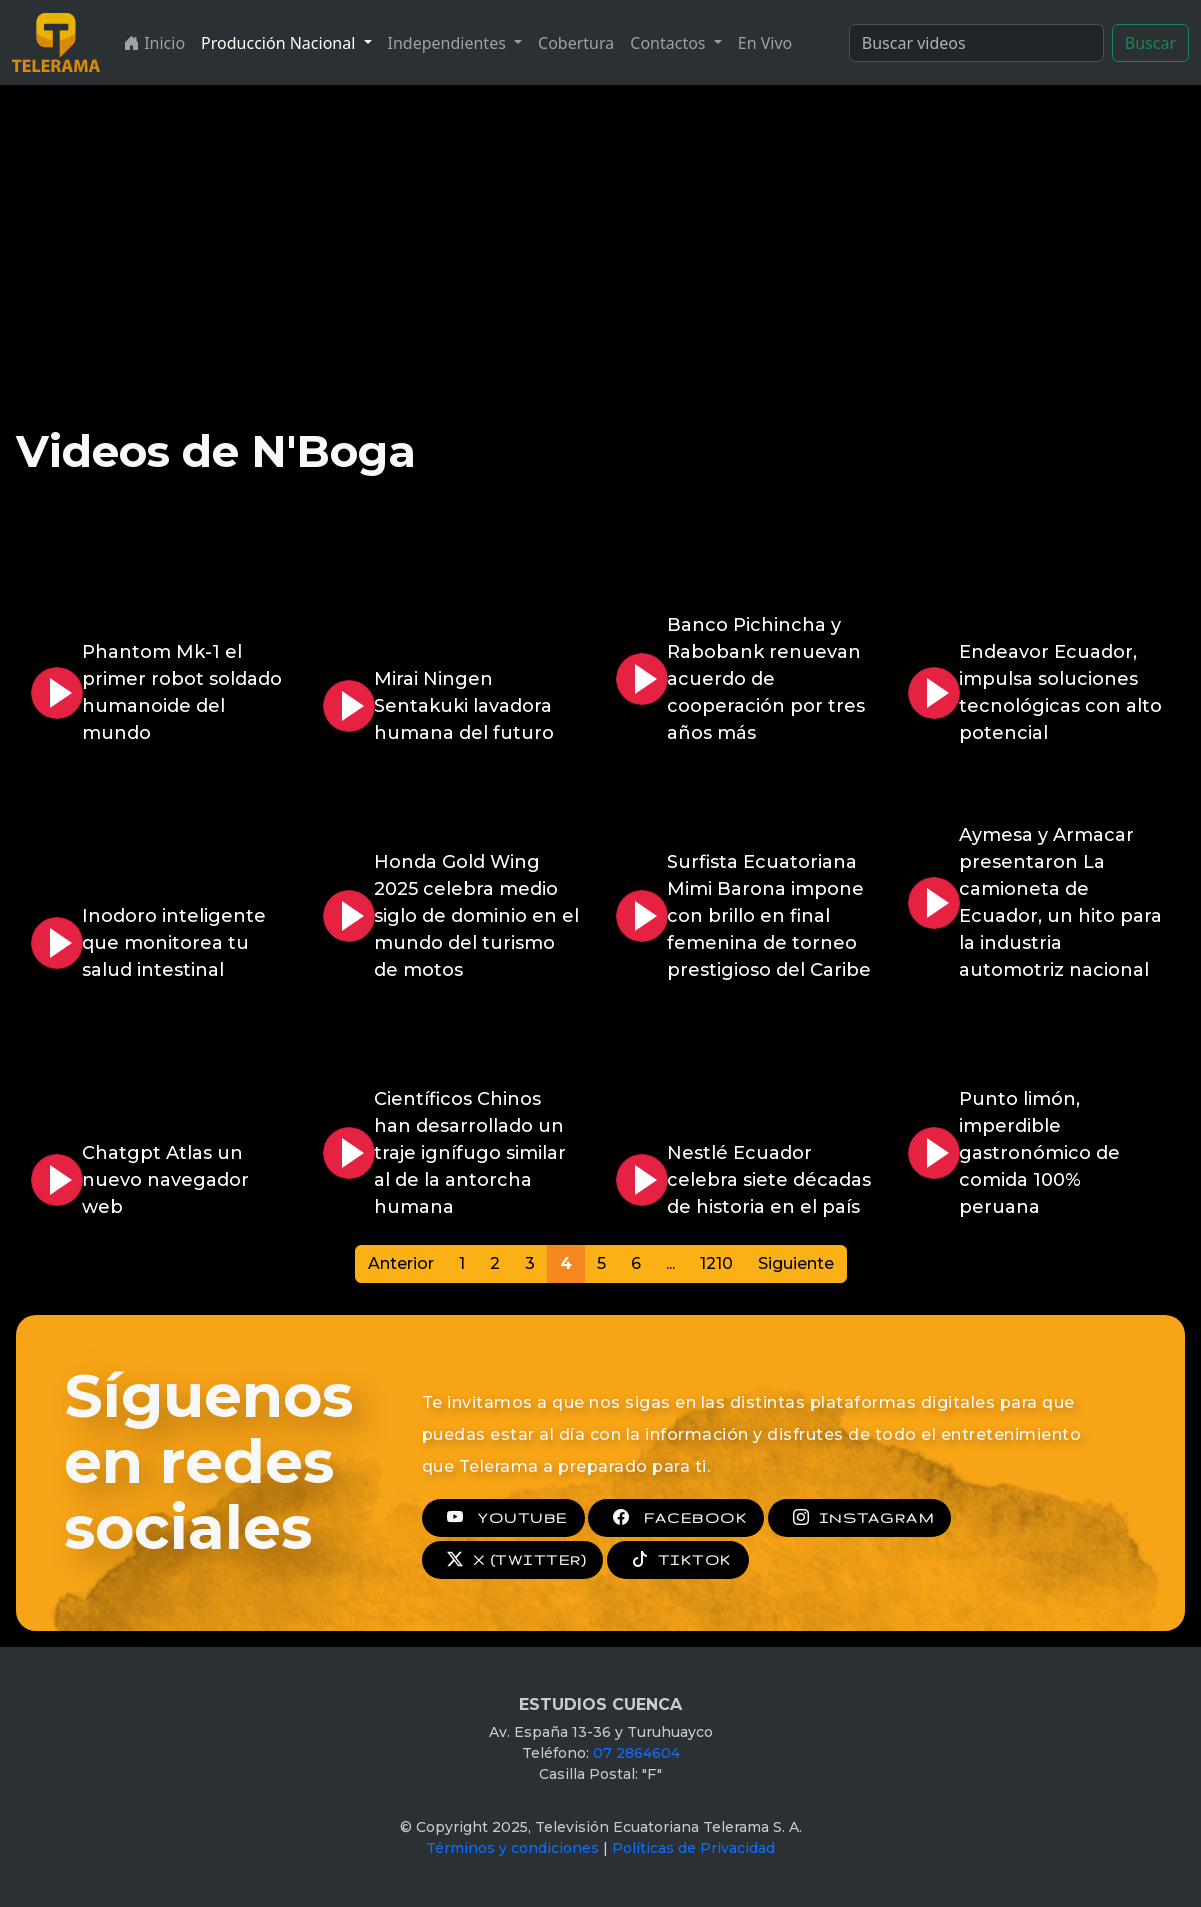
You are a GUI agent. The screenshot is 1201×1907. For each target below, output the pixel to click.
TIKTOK (678, 1560)
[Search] (976, 43)
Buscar (1150, 43)
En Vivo (765, 43)
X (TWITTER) (512, 1560)
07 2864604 (636, 1753)
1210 (716, 1263)
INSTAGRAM (859, 1518)
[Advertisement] (601, 235)
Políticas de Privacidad (693, 1848)
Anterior (401, 1263)
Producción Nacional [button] (280, 43)
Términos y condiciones (512, 1848)
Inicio (154, 43)
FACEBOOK (676, 1518)
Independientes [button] (449, 43)
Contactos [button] (669, 43)
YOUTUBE (503, 1518)
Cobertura (576, 43)
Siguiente (796, 1263)
